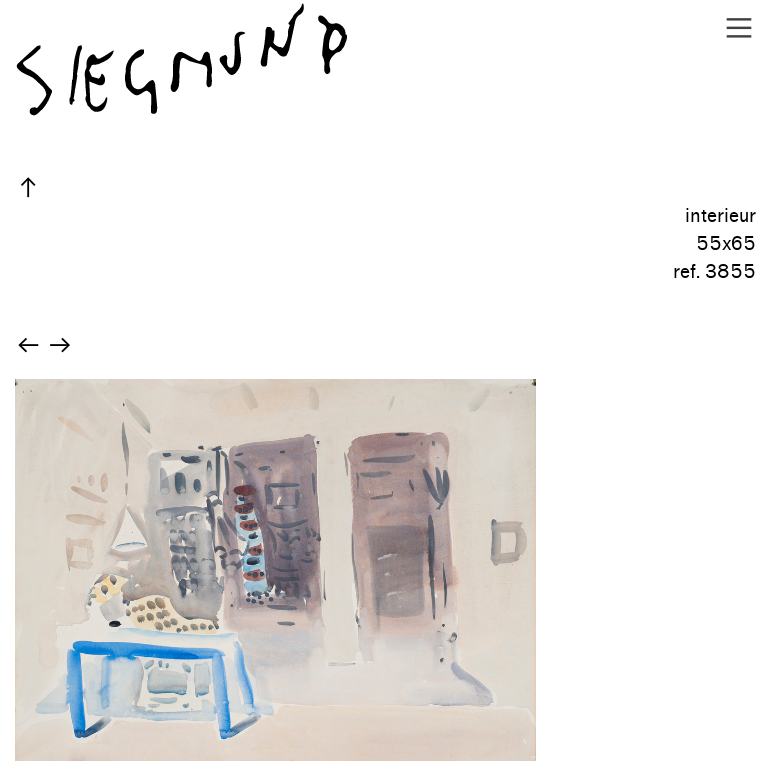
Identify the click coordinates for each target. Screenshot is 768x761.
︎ (60, 346)
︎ (28, 346)
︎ (739, 28)
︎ (28, 188)
